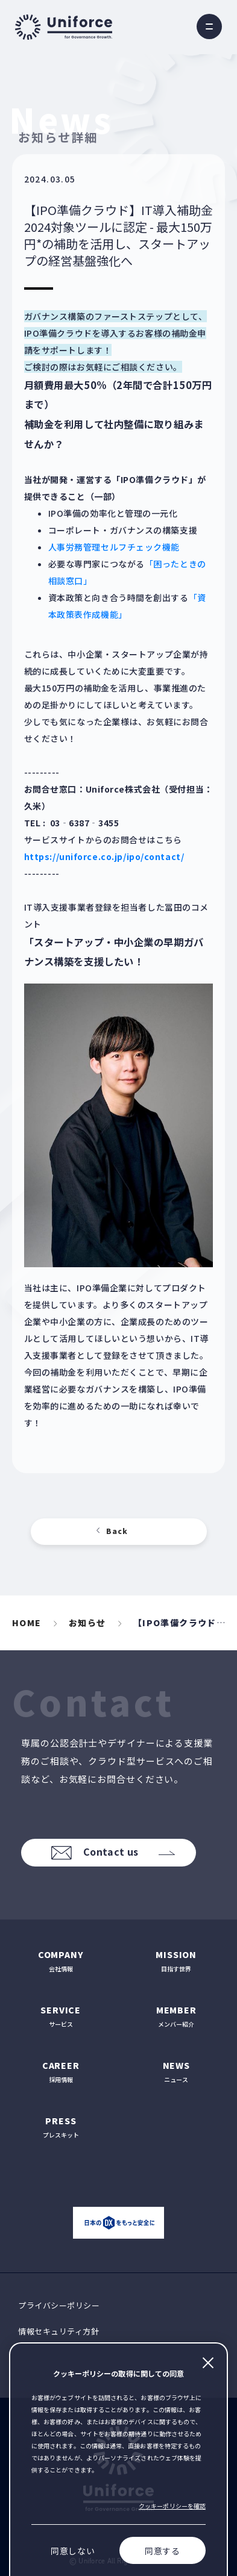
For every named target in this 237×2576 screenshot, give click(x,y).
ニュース (177, 2071)
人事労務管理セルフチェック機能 (114, 547)
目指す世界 (177, 1960)
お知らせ (87, 1623)
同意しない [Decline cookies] (73, 2551)
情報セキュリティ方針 (58, 2331)
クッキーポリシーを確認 (172, 2505)
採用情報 (61, 2071)
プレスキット (61, 2127)
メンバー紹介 (177, 2016)
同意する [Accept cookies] (162, 2551)
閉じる (207, 2363)
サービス (61, 2016)
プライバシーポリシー (59, 2305)
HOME (27, 1623)
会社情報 (61, 1960)
